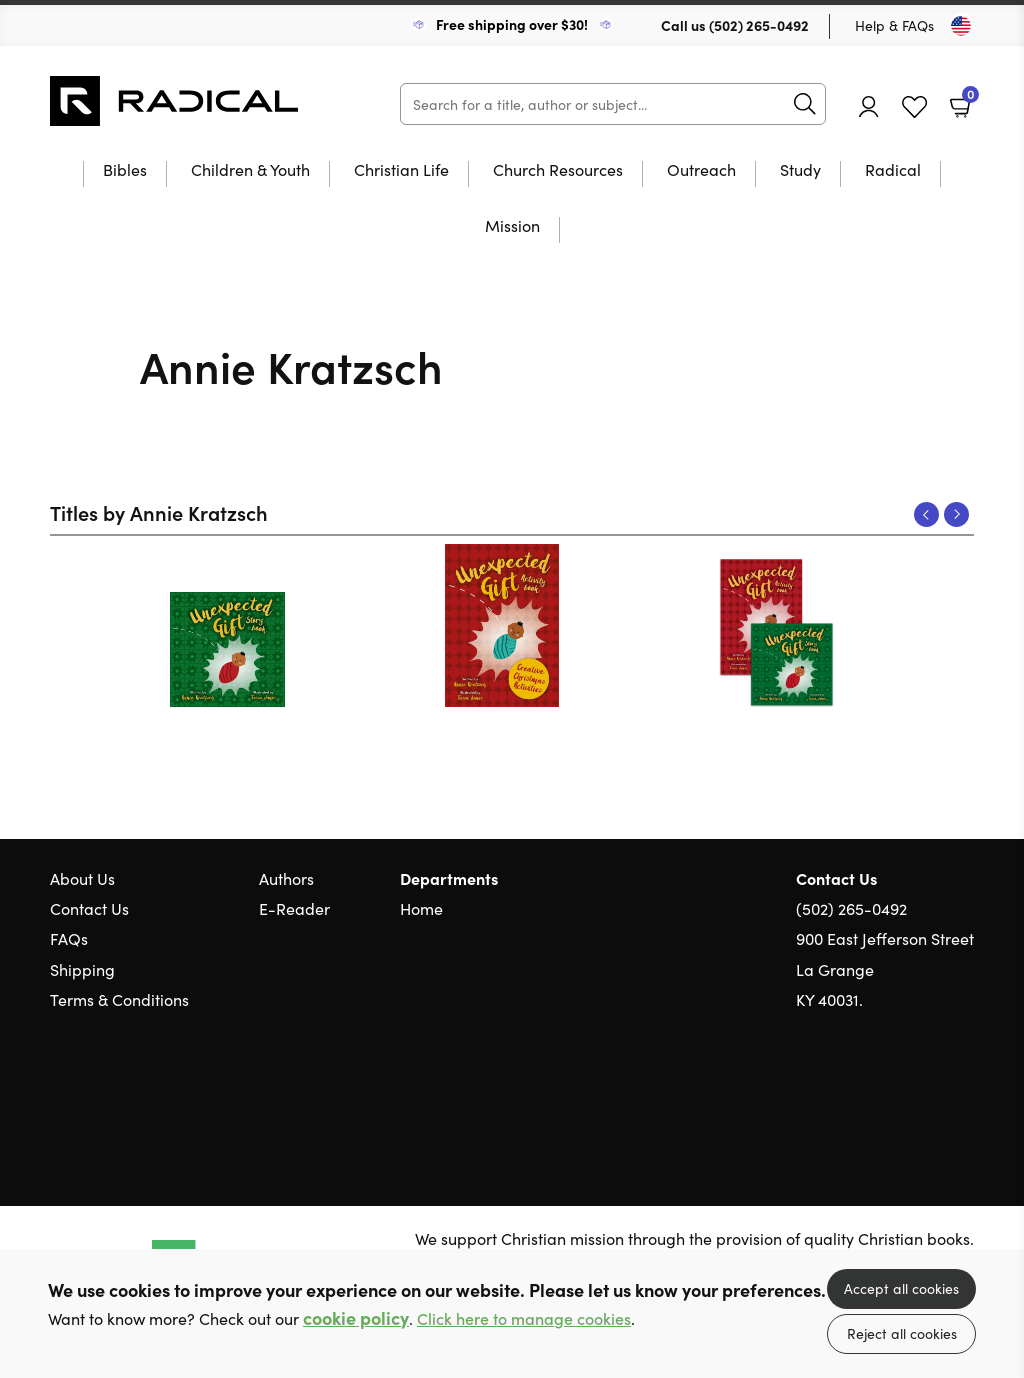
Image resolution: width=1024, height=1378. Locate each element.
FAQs (69, 938)
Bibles (125, 170)
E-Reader (294, 908)
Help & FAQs (894, 25)
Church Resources (558, 170)
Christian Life (401, 170)
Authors (286, 878)
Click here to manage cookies (524, 1318)
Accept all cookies (901, 1288)
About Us (82, 878)
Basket (968, 99)
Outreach (701, 170)
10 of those (175, 101)
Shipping (82, 969)
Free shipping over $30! (512, 24)
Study (800, 170)
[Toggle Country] (961, 26)
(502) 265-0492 (759, 25)
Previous (926, 514)
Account (869, 106)
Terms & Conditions (119, 999)
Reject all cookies (902, 1333)
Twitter (892, 1095)
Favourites (914, 107)
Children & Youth (250, 170)
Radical (893, 170)
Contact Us (89, 908)
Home (421, 908)
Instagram (964, 1095)
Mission (512, 226)
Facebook (929, 1095)
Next (956, 514)
